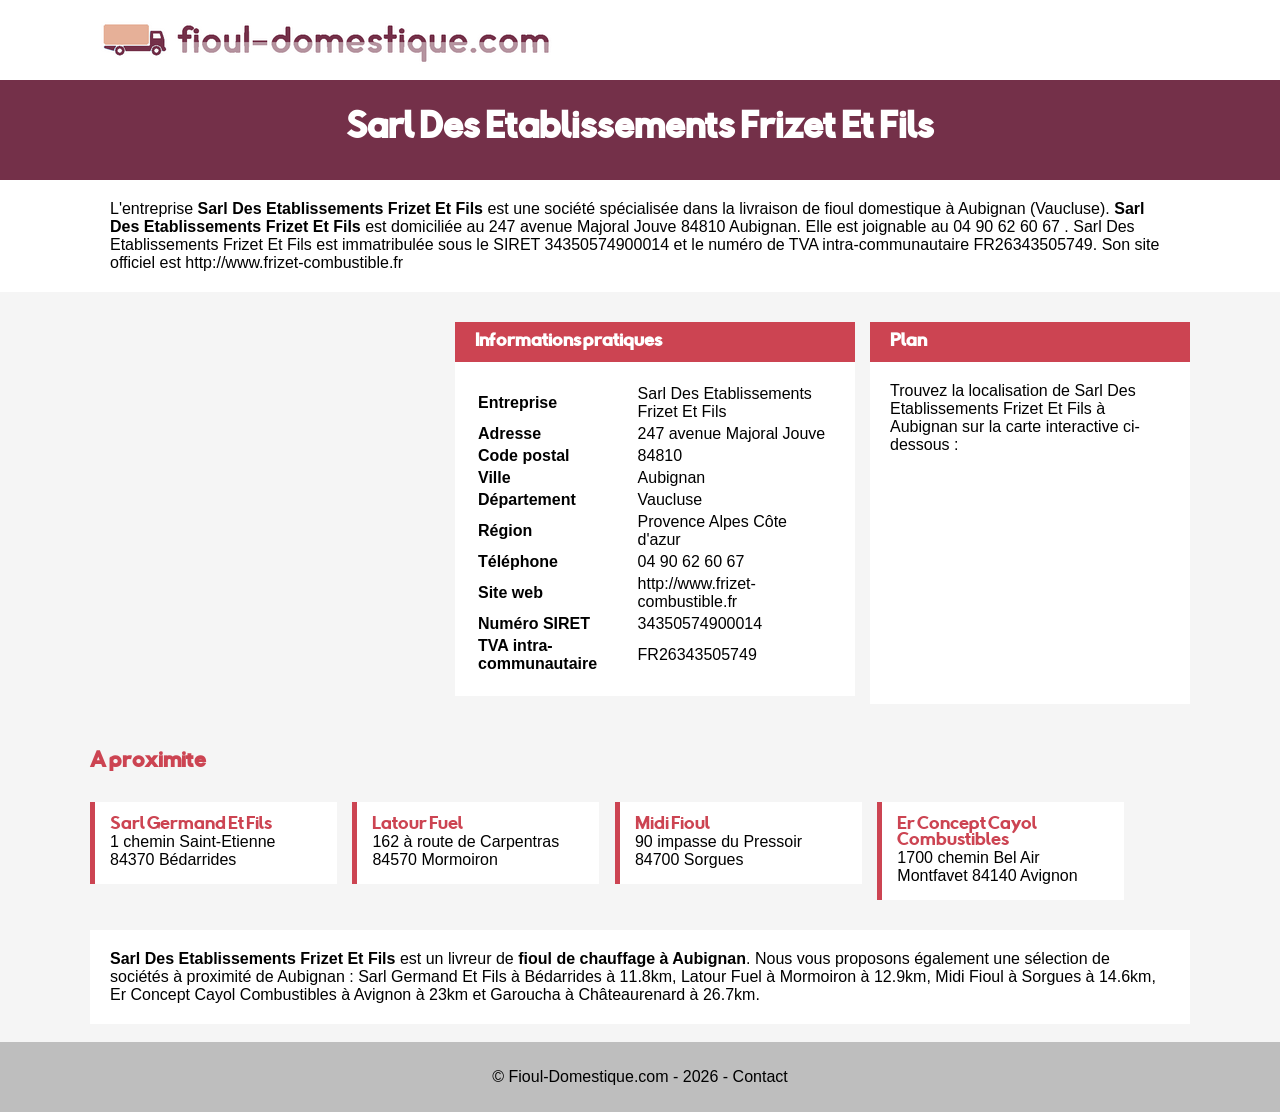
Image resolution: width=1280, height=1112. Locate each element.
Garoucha (525, 994)
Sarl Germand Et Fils (191, 825)
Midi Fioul (672, 825)
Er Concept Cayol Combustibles (967, 833)
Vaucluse (1067, 208)
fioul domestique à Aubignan (925, 208)
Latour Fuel (417, 825)
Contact (760, 1076)
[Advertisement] (265, 462)
